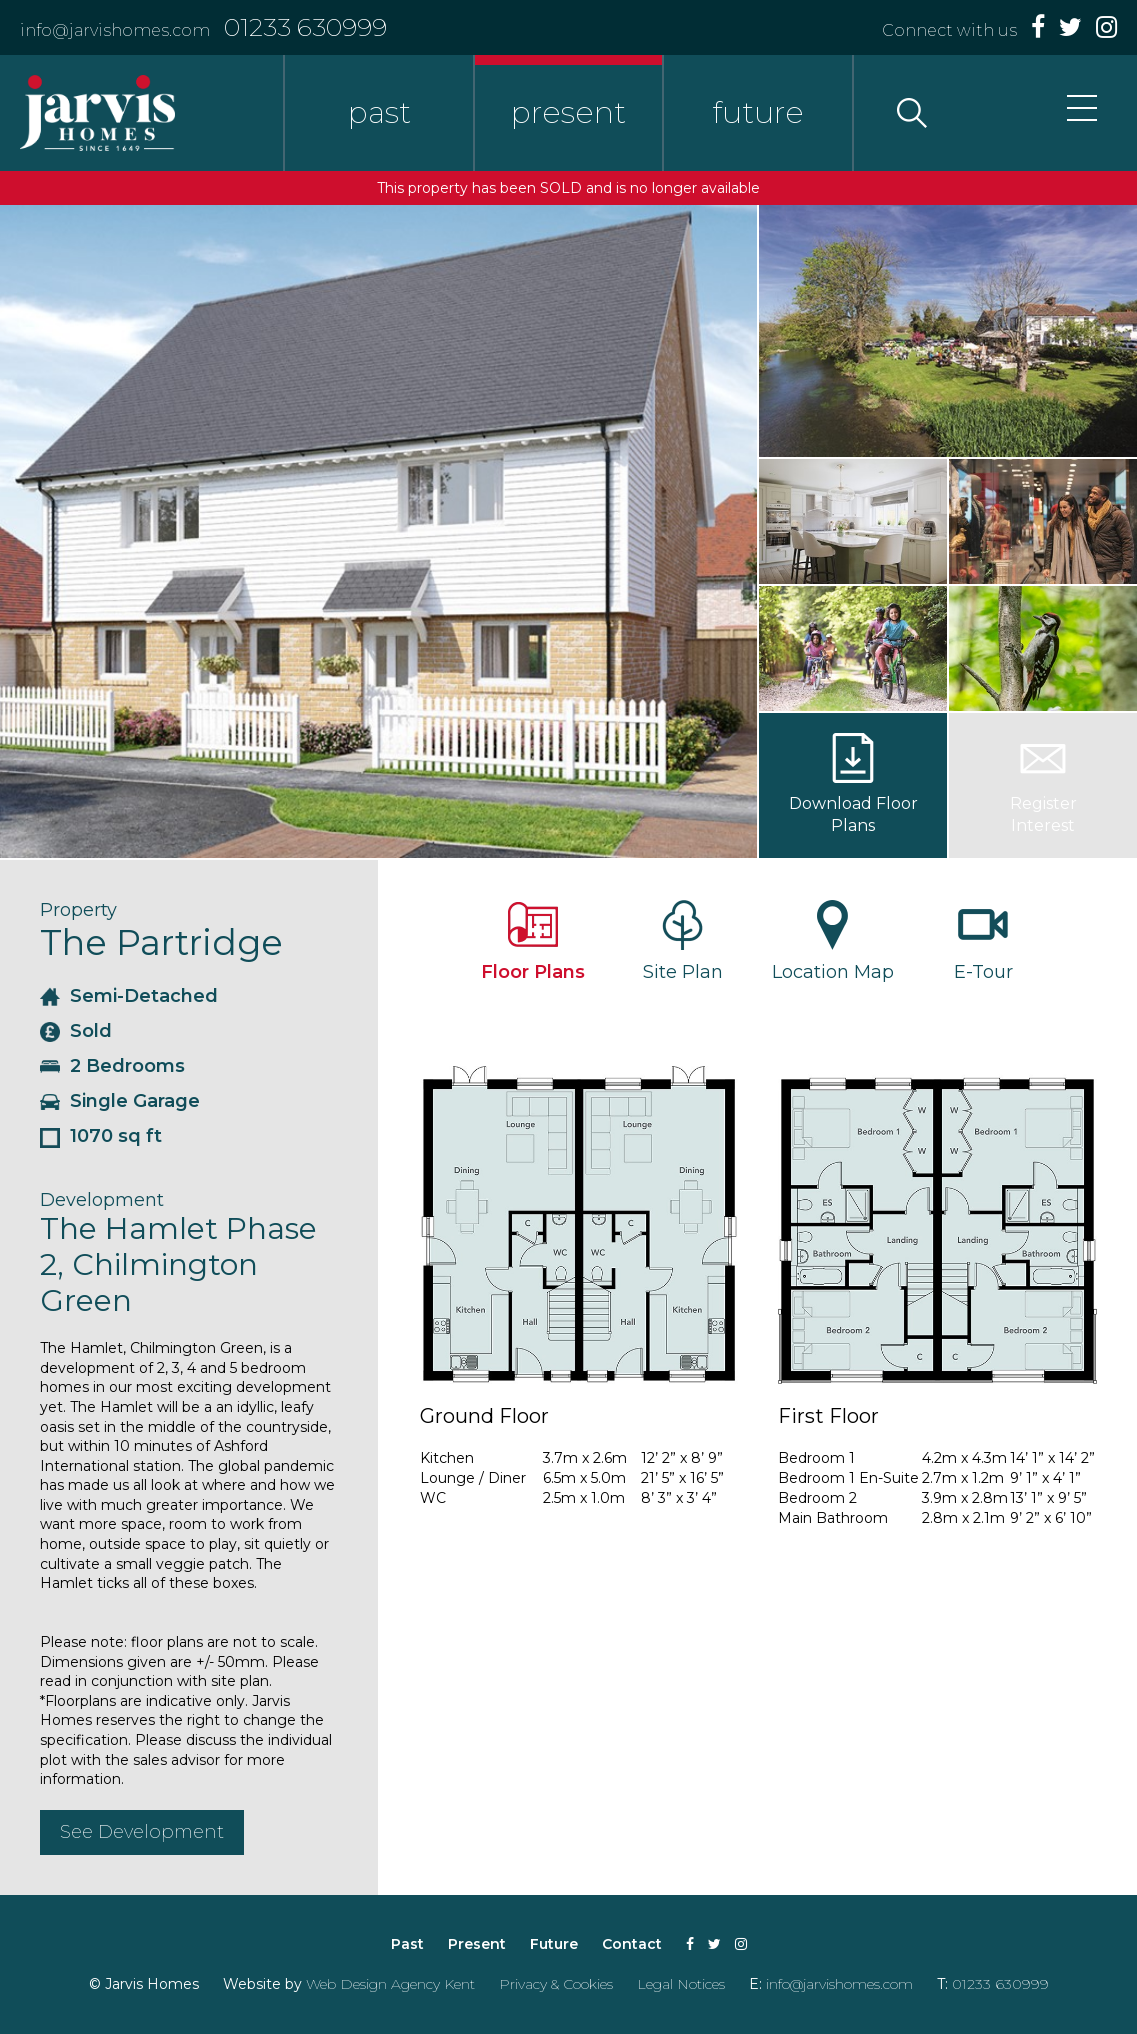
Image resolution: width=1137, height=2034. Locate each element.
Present (477, 1944)
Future (554, 1944)
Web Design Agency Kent (390, 1984)
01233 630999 (305, 27)
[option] (378, 531)
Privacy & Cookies (556, 1984)
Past (407, 1944)
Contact (632, 1944)
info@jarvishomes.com (115, 30)
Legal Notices (681, 1984)
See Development (142, 1832)
